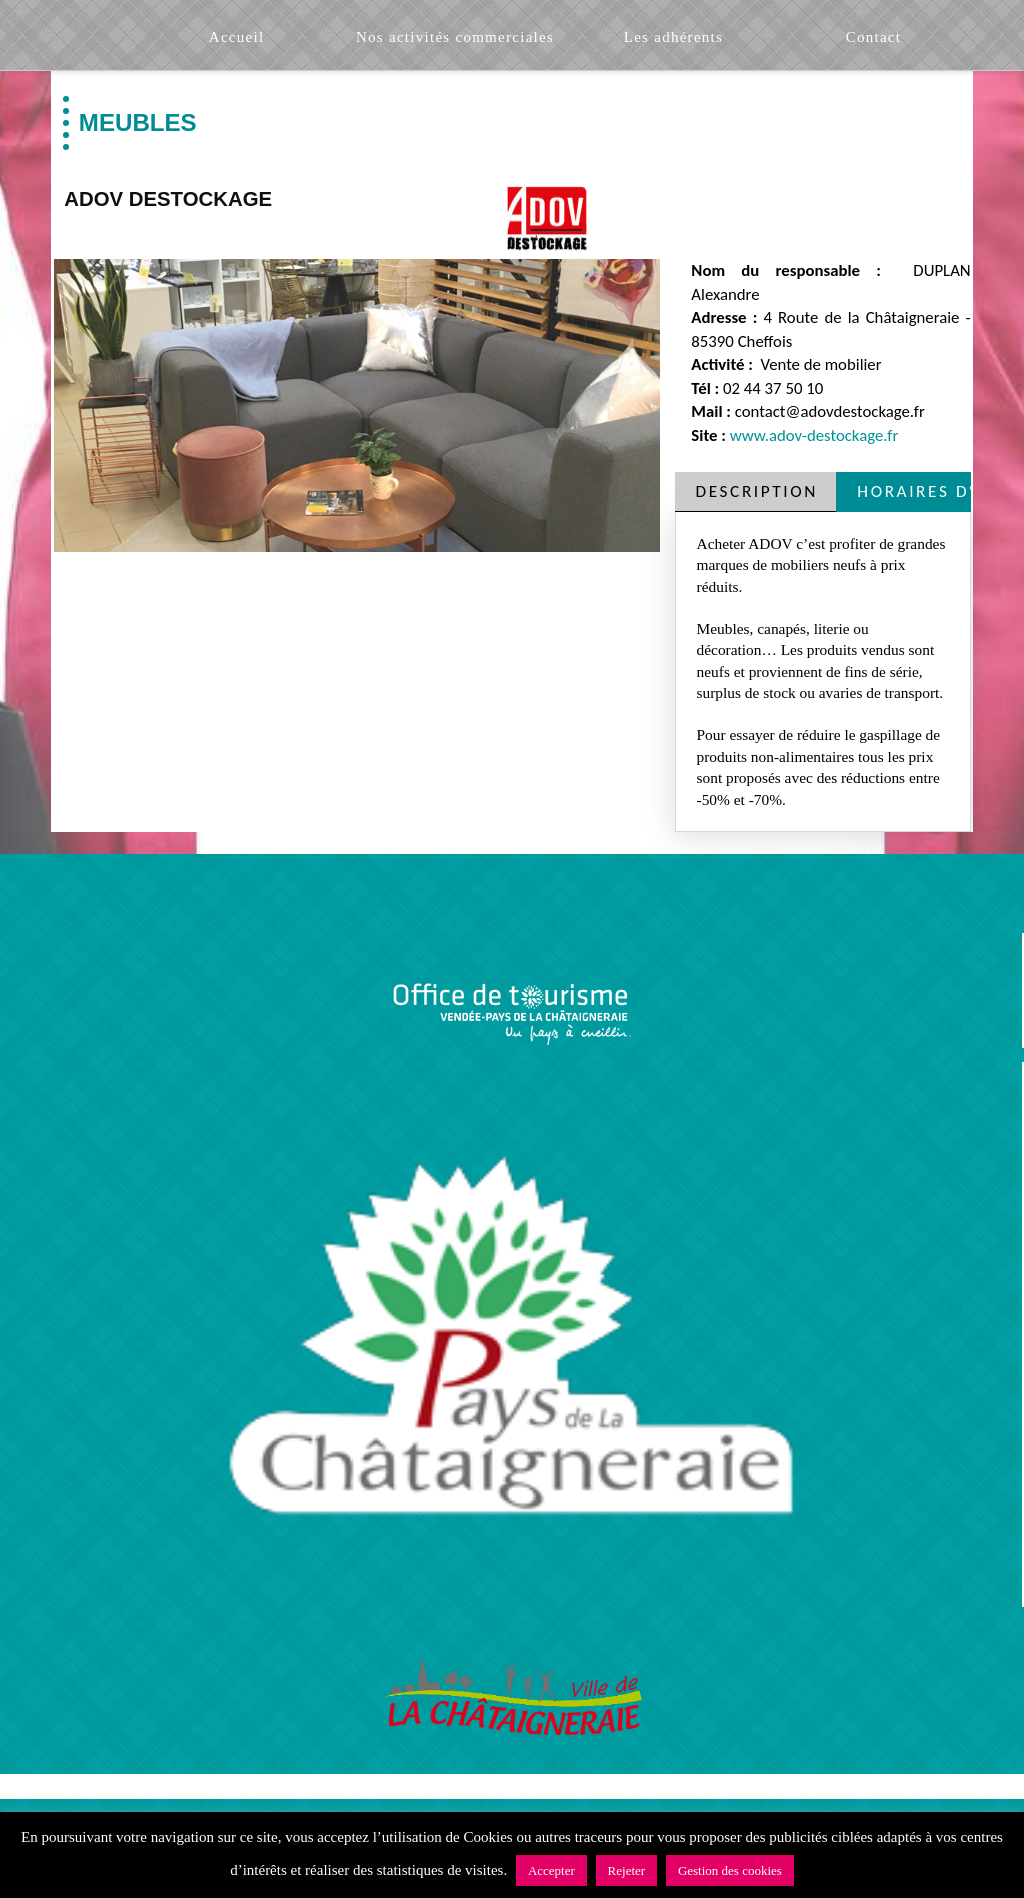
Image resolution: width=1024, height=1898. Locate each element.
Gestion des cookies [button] (730, 1870)
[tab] (756, 491)
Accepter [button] (551, 1870)
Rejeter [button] (627, 1870)
